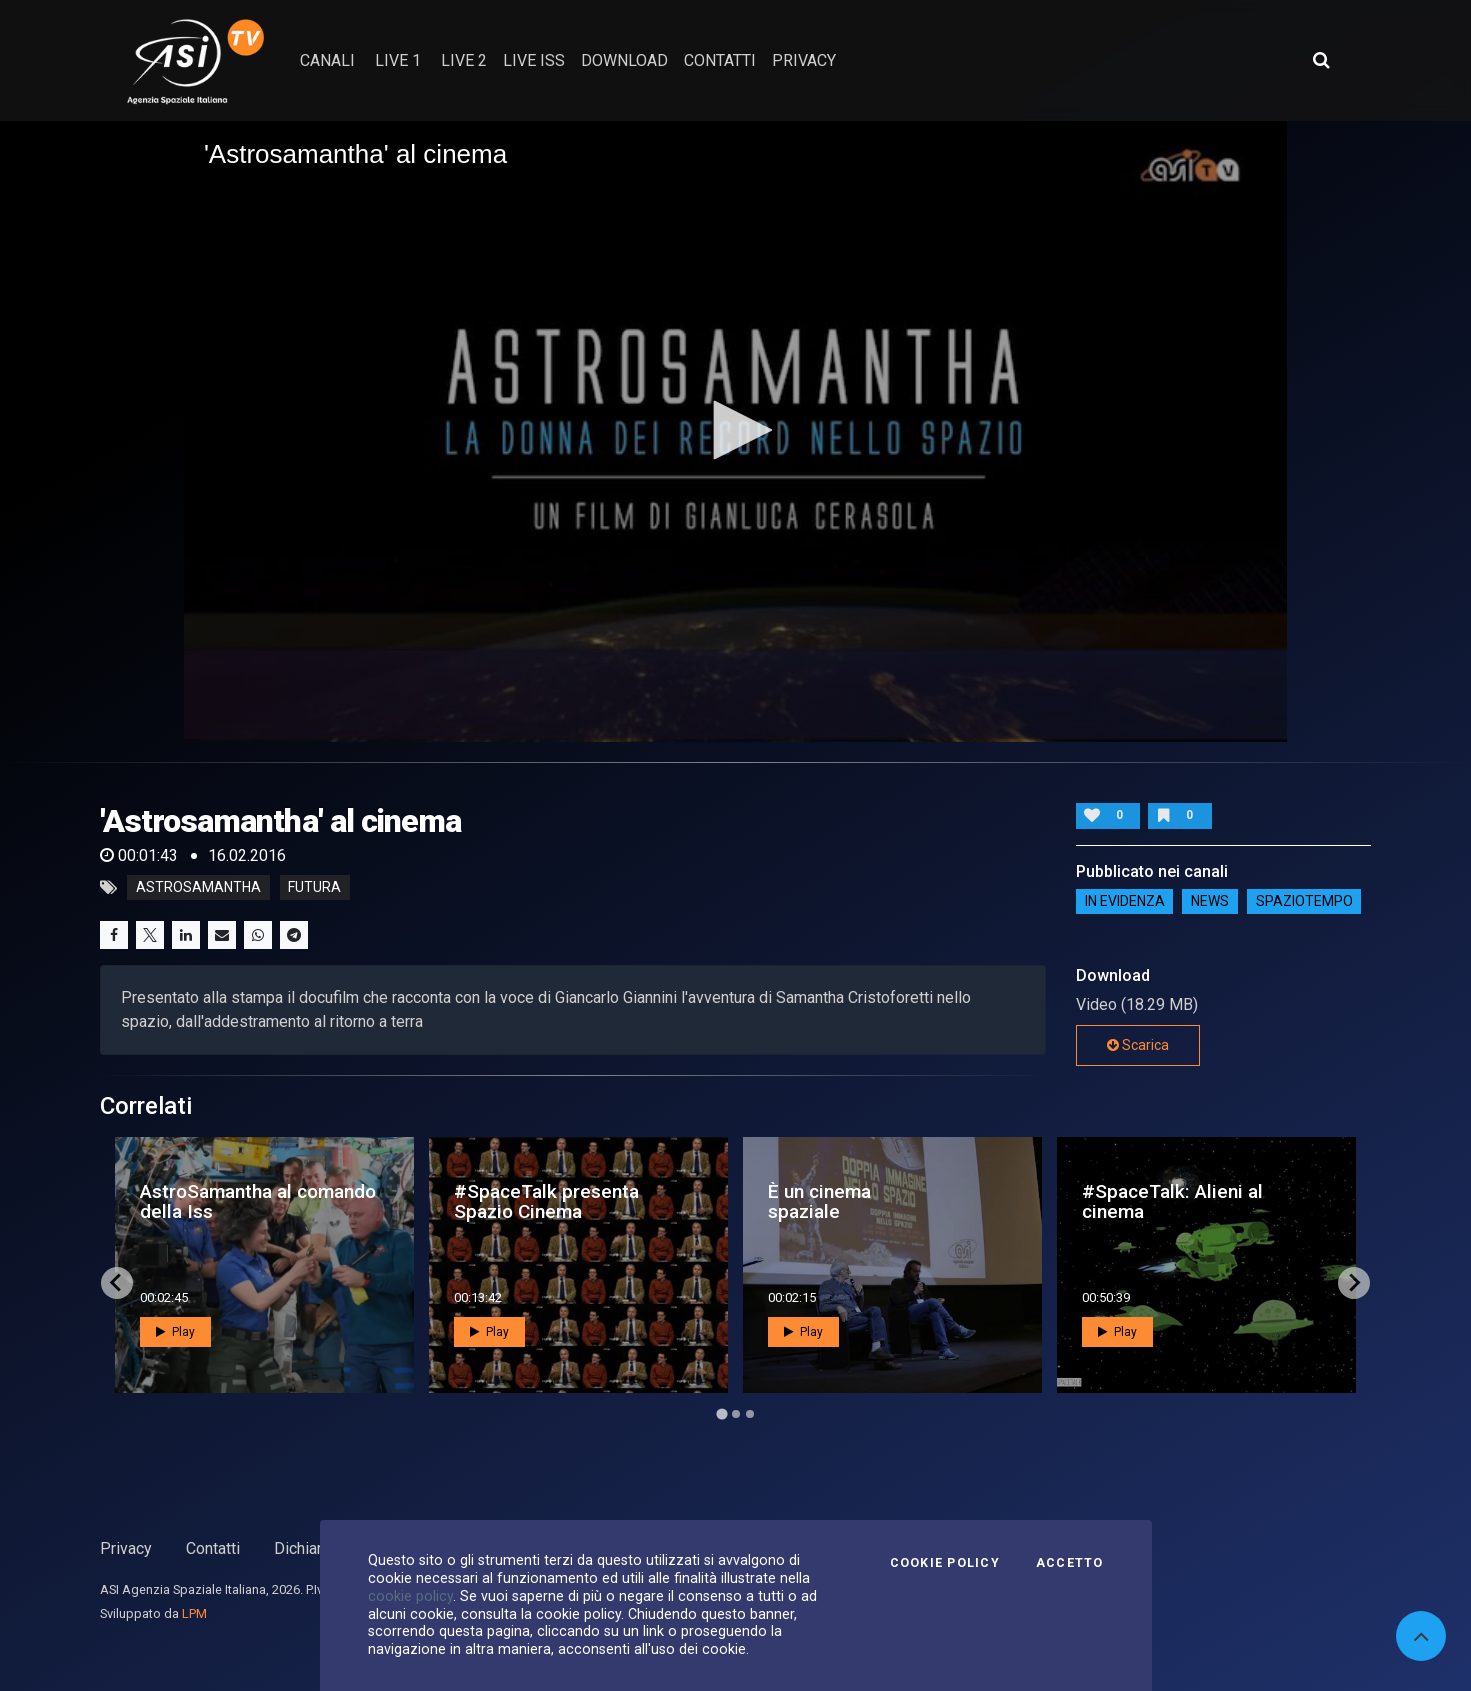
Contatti (213, 1548)
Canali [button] (327, 60)
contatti (720, 60)
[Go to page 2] (736, 1414)
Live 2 (464, 60)
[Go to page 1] (721, 1413)
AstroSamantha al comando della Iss (258, 1201)
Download (624, 60)
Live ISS (534, 60)
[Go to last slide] (117, 1283)
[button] (736, 430)
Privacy (126, 1548)
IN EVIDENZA (1125, 901)
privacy (804, 60)
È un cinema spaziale (819, 1201)
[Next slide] (1354, 1283)
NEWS (1210, 901)
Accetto (1070, 1563)
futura (314, 888)
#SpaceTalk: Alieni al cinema (1172, 1201)
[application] (735, 431)
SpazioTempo (1304, 901)
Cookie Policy (945, 1563)
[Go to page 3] (750, 1414)
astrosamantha (198, 888)
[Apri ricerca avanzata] (1321, 60)
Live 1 (398, 60)
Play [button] (175, 1332)
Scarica (1138, 1045)
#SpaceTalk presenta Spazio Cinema (546, 1201)
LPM (194, 1613)
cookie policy (410, 1596)
